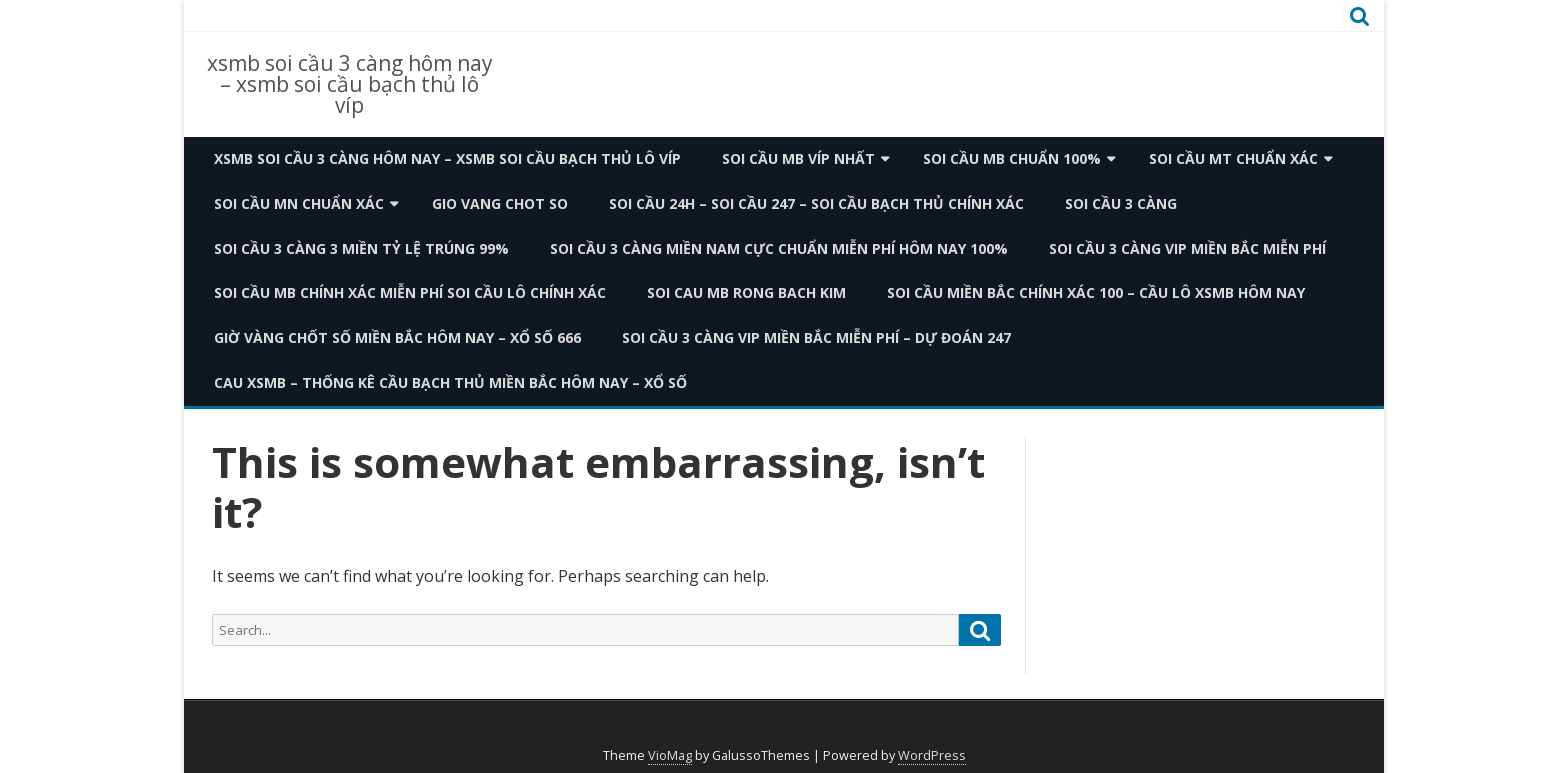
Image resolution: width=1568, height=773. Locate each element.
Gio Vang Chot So (500, 203)
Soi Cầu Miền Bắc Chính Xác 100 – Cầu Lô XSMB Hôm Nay (1096, 292)
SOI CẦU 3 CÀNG (1121, 203)
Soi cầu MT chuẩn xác (1233, 158)
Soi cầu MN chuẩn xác (299, 203)
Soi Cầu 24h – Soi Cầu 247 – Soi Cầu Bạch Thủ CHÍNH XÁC (816, 203)
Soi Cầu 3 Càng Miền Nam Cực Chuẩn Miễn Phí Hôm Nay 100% (779, 248)
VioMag (670, 755)
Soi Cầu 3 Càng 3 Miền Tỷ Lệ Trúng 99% (361, 248)
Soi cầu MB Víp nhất (798, 158)
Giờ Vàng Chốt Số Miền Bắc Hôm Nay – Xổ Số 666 (397, 337)
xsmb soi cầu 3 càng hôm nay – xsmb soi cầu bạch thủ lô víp (350, 84)
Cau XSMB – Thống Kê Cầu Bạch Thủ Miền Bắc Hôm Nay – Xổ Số (450, 382)
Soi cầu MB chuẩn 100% (1012, 158)
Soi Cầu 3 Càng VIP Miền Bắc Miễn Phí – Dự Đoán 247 (816, 337)
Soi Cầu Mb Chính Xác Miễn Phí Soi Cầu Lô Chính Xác (410, 292)
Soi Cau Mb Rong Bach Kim (746, 292)
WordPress (932, 755)
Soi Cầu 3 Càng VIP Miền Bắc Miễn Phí (1187, 248)
